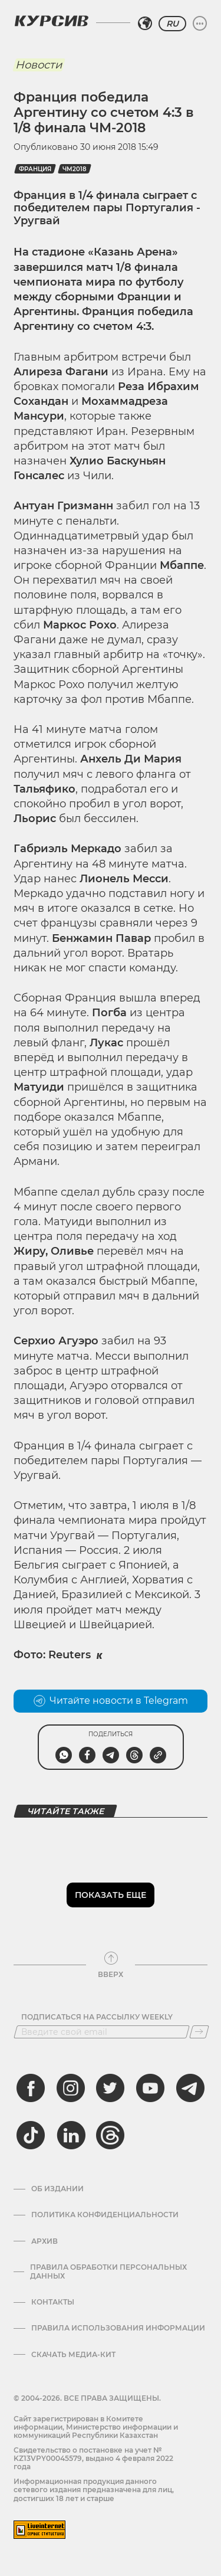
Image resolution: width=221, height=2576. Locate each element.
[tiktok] (31, 2135)
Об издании (57, 2189)
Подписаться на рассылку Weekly (97, 2017)
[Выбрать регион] (145, 23)
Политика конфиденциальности (105, 2215)
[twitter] (110, 2088)
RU (172, 23)
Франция (35, 169)
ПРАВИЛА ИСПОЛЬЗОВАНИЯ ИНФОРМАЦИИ (118, 2328)
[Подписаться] (199, 2031)
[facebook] (31, 2088)
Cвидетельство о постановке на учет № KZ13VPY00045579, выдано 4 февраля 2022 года (93, 2459)
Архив (44, 2241)
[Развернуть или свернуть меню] (199, 23)
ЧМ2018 (74, 169)
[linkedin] (70, 2135)
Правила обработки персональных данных (108, 2271)
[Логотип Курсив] (51, 21)
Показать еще (110, 1895)
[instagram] (71, 2088)
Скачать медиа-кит (73, 2355)
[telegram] (190, 2088)
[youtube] (150, 2088)
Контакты (52, 2302)
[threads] (110, 2135)
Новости (38, 64)
